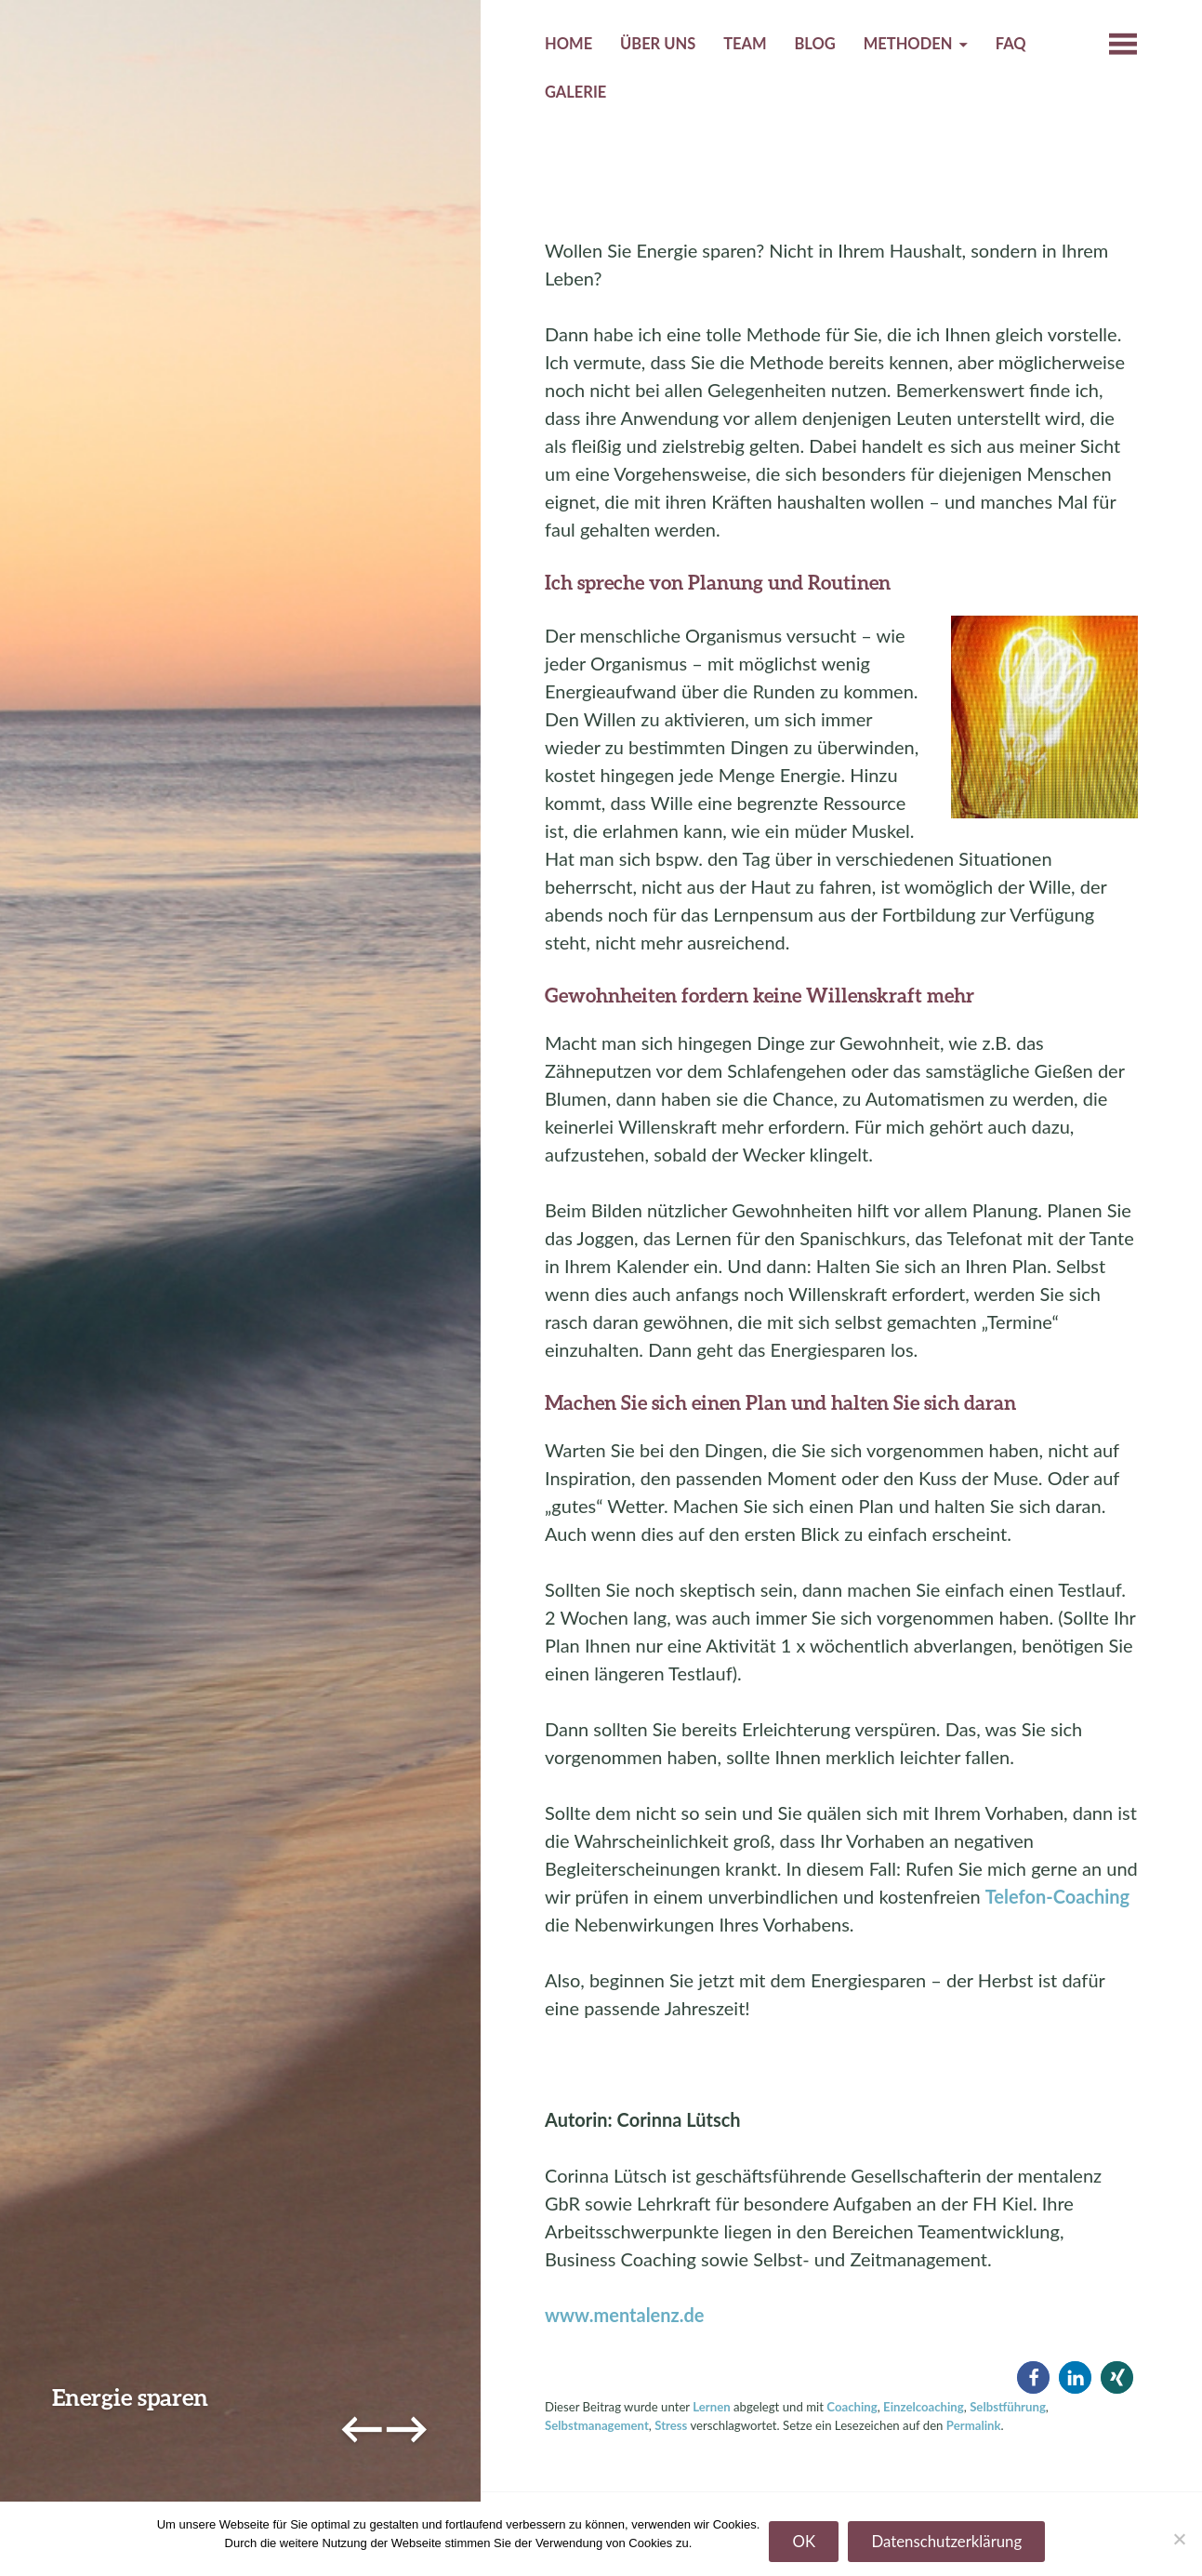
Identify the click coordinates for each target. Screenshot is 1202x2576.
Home (568, 43)
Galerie (575, 92)
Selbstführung (1008, 2406)
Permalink (973, 2425)
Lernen (711, 2406)
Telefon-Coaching (1057, 1896)
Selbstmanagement (597, 2425)
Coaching (851, 2406)
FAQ (1011, 43)
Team (744, 43)
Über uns (657, 43)
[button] (1033, 2377)
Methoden (908, 43)
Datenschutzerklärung (946, 2541)
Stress (670, 2425)
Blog (814, 43)
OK (803, 2541)
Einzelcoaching (923, 2406)
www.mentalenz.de (625, 2315)
